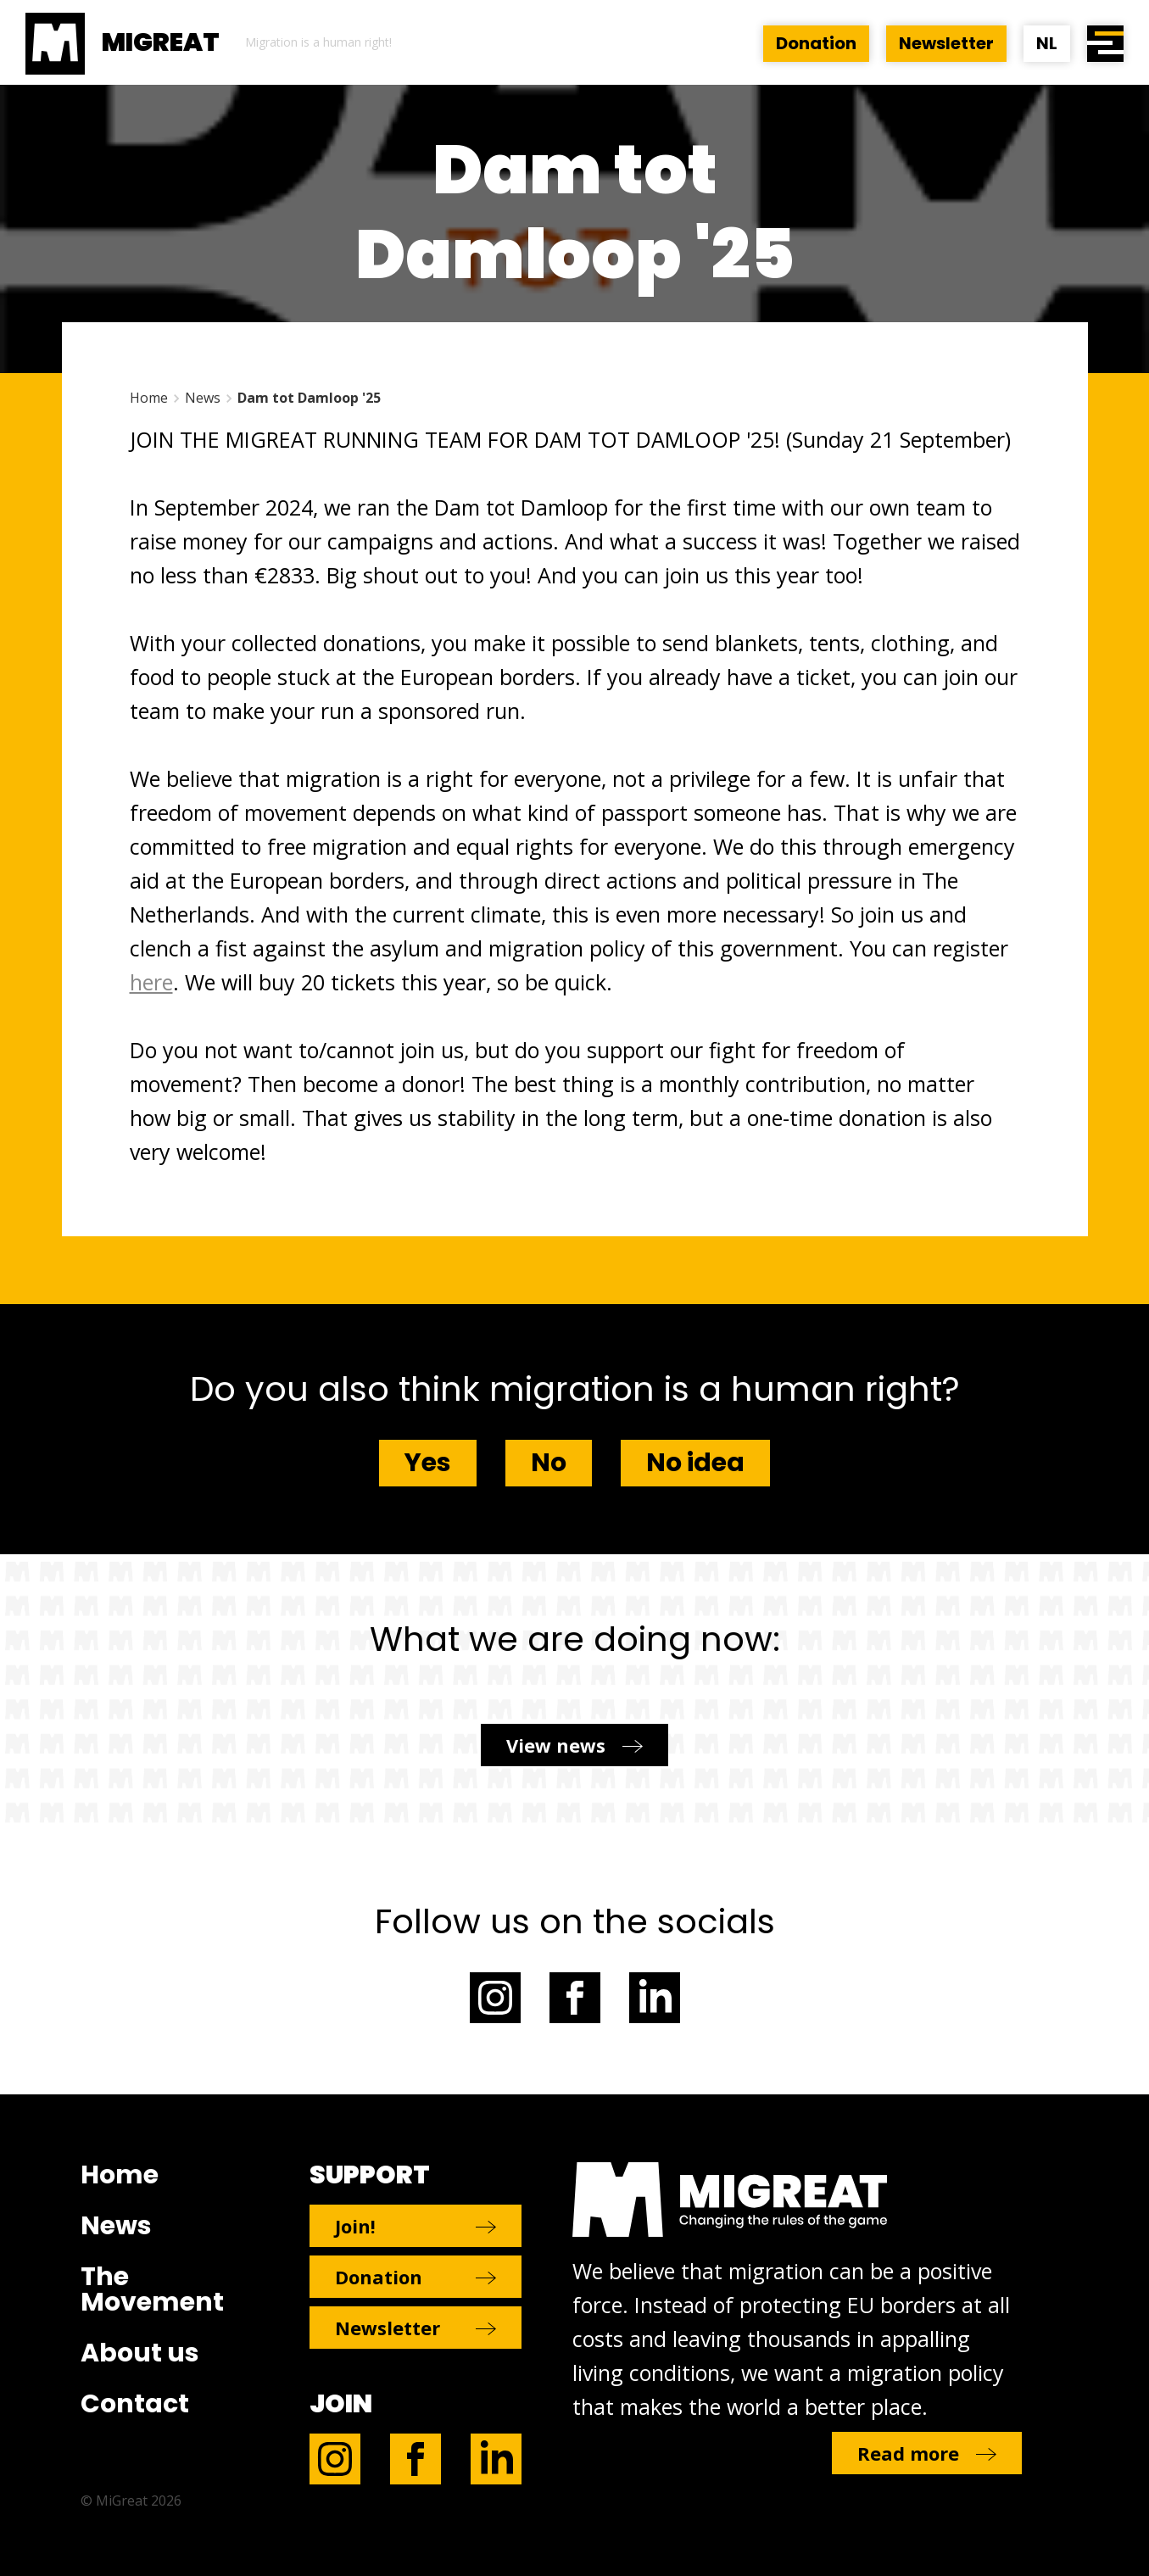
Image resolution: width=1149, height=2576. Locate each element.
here (151, 981)
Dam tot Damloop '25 (309, 397)
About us (140, 2353)
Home (149, 397)
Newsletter (946, 43)
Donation (816, 43)
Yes (427, 1462)
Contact (135, 2404)
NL (1046, 43)
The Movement (152, 2289)
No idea (695, 1462)
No (548, 1462)
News (202, 397)
